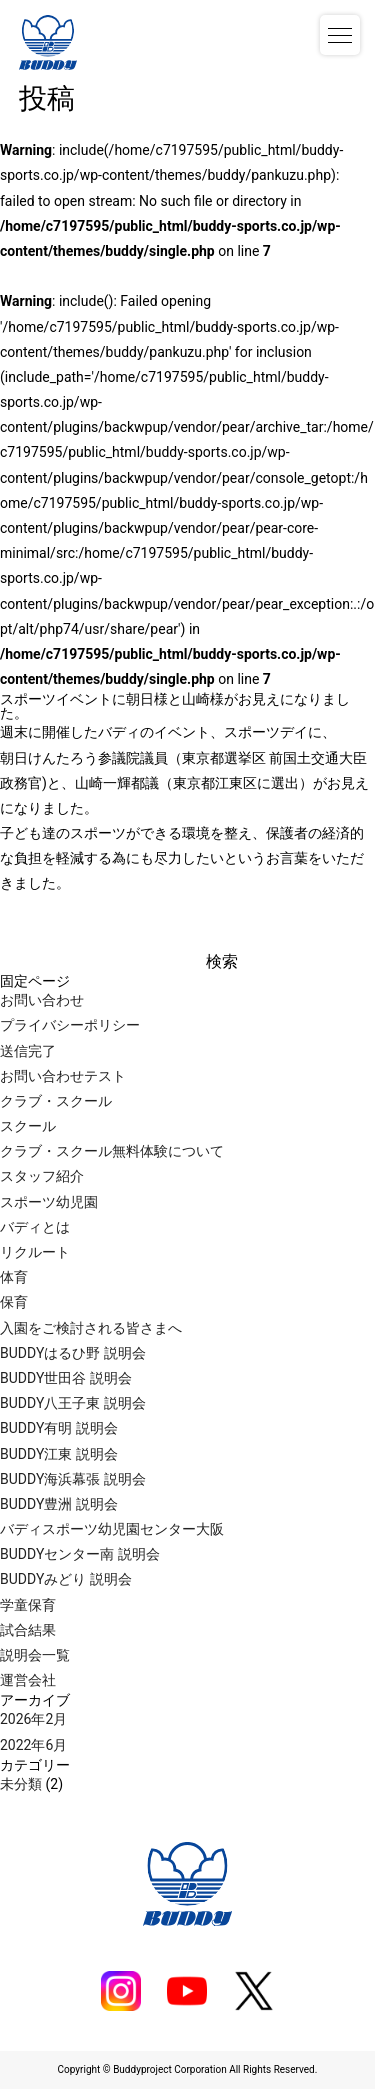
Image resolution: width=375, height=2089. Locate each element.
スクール (28, 1126)
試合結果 (28, 1630)
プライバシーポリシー (70, 1025)
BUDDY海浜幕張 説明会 (73, 1479)
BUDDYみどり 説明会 (66, 1579)
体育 (14, 1277)
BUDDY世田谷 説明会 (66, 1378)
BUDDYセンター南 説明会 (80, 1554)
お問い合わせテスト (63, 1076)
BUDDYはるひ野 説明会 (73, 1353)
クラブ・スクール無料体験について (112, 1151)
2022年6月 (33, 1745)
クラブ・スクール (56, 1101)
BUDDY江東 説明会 (59, 1454)
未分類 (21, 1784)
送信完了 (28, 1051)
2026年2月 (33, 1719)
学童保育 (28, 1605)
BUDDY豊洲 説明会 (59, 1504)
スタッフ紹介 (42, 1176)
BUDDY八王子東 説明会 (73, 1403)
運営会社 (28, 1680)
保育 (14, 1302)
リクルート (35, 1252)
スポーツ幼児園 (49, 1202)
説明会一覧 (35, 1655)
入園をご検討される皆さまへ (91, 1328)
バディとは (35, 1227)
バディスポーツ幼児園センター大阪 (112, 1529)
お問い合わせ (42, 1000)
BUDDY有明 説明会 (59, 1428)
